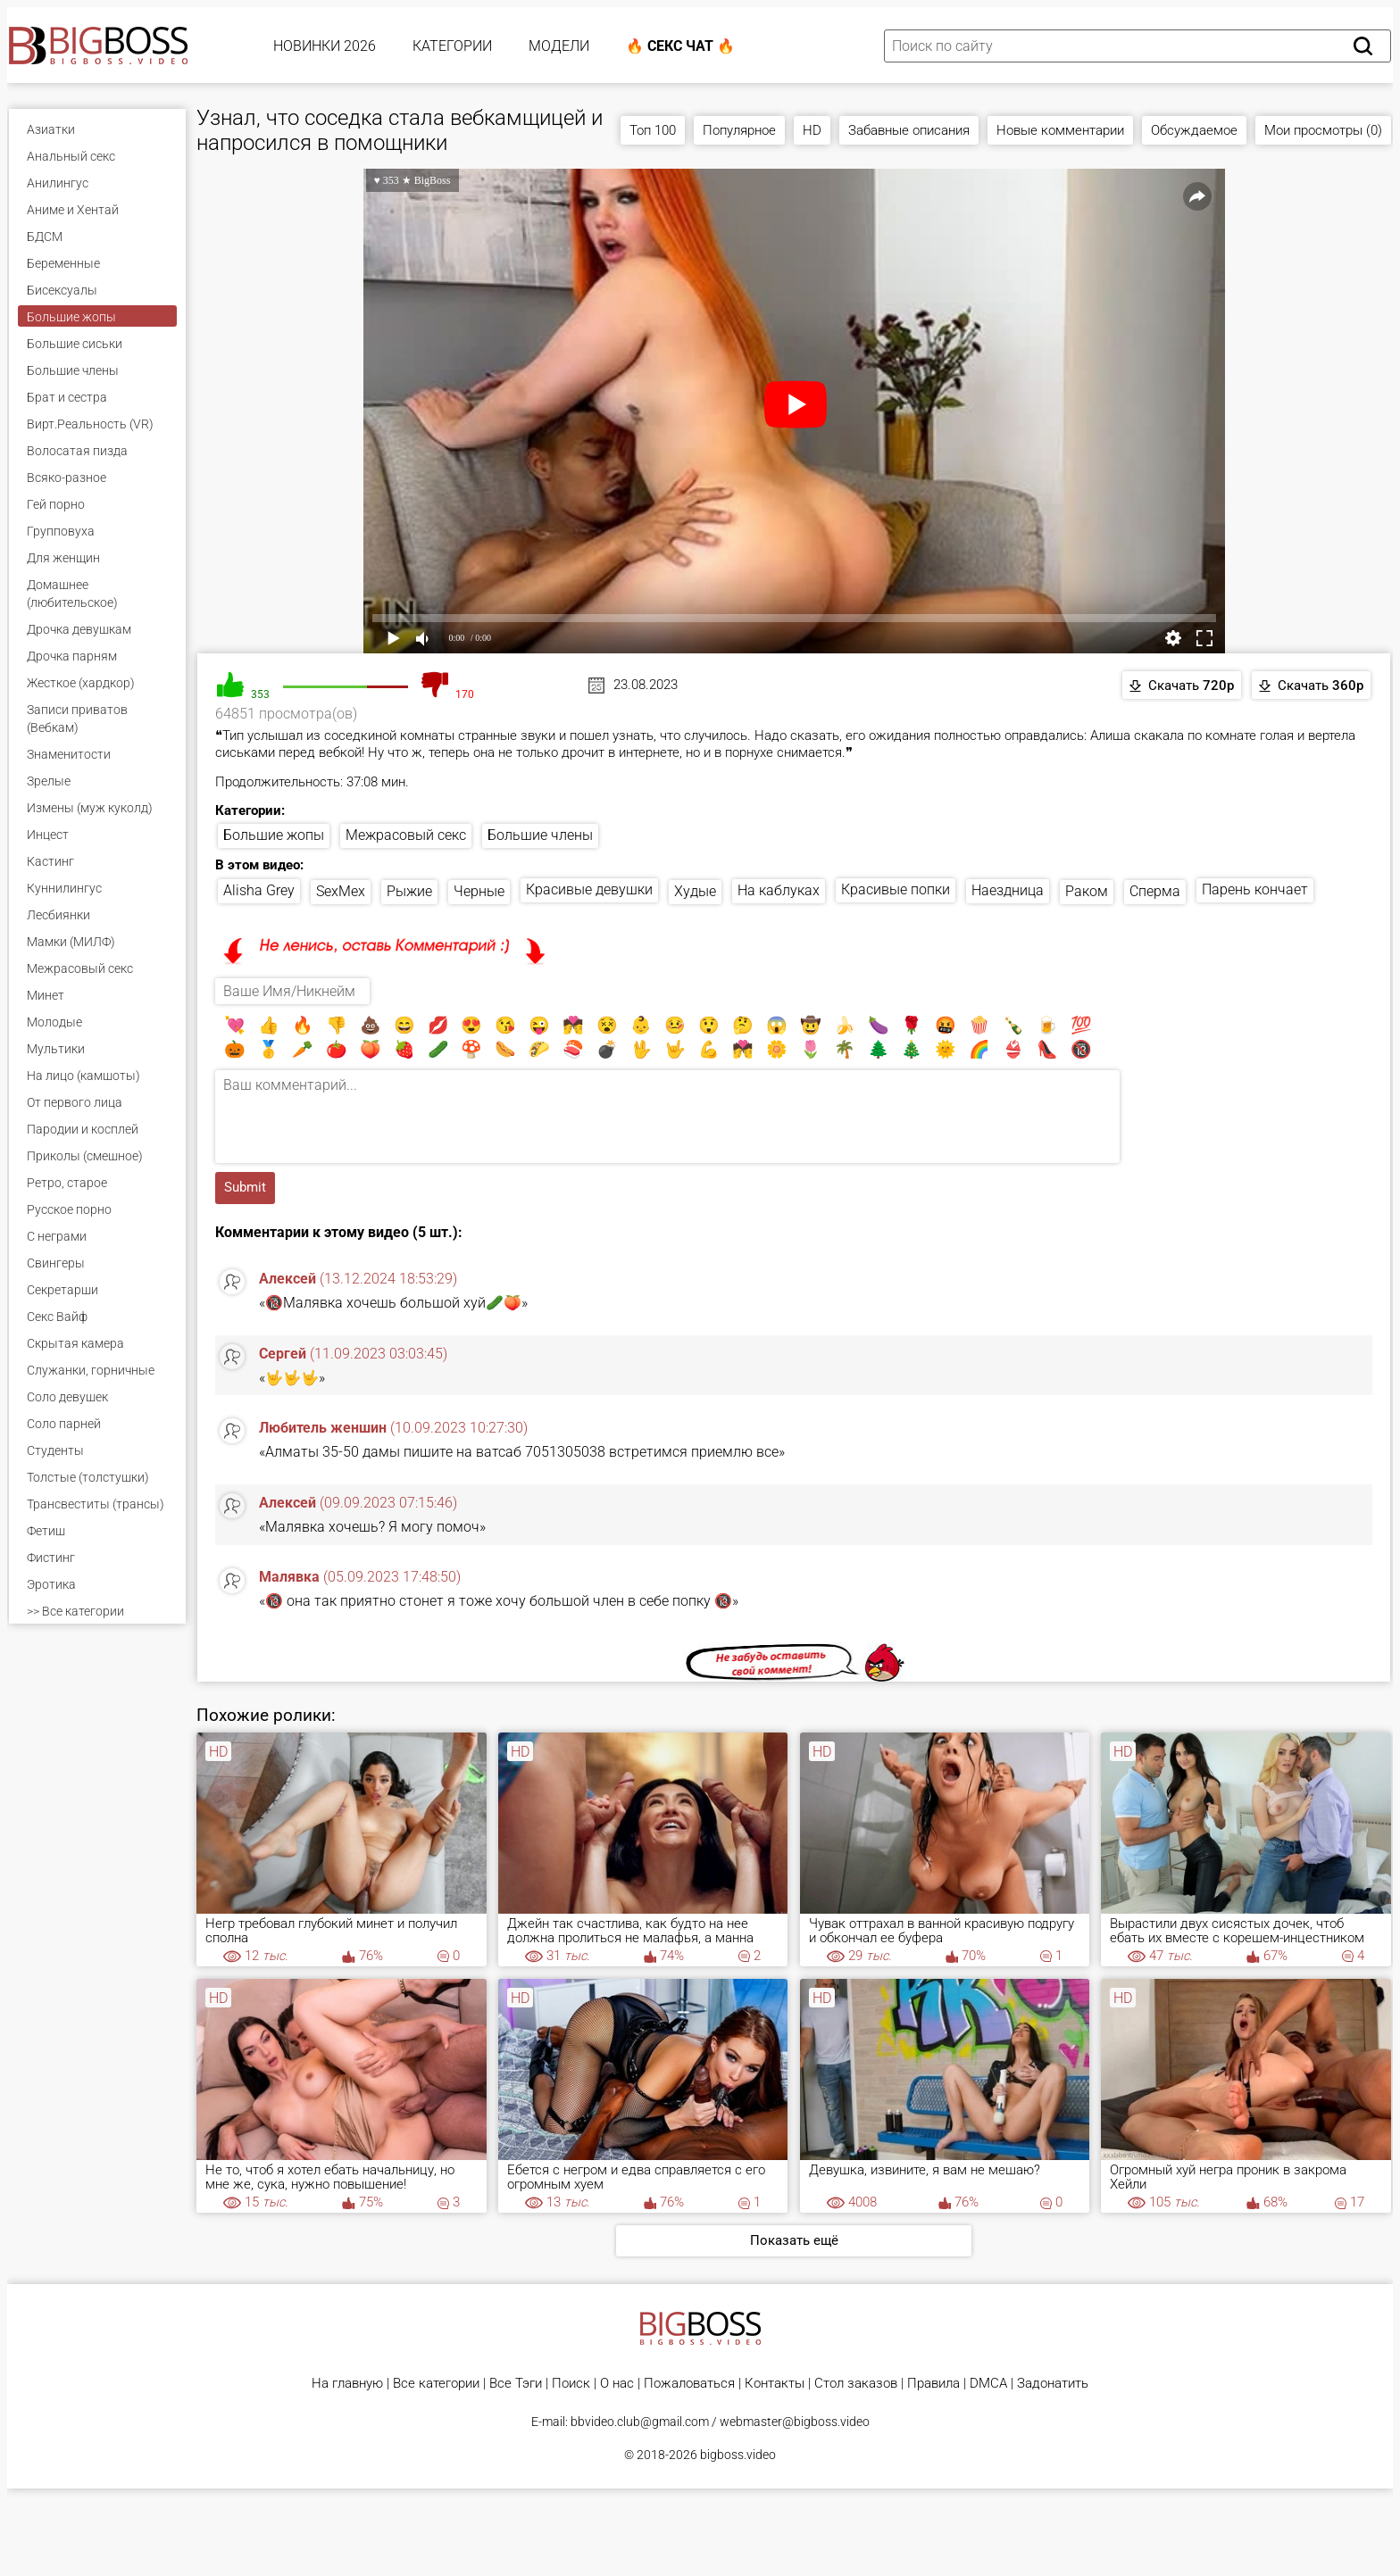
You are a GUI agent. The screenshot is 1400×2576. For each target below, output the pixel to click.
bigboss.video (738, 2454)
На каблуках (779, 890)
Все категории (436, 2383)
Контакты (774, 2383)
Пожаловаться (689, 2383)
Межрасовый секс (406, 835)
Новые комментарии (1060, 130)
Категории (452, 45)
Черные (479, 891)
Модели (559, 45)
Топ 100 (652, 130)
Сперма (1154, 891)
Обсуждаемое (1194, 130)
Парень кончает (1255, 889)
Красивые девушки (589, 889)
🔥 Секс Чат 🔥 (680, 45)
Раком (1086, 891)
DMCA (988, 2383)
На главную (347, 2383)
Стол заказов (855, 2383)
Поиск (571, 2383)
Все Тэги (515, 2383)
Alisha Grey (259, 890)
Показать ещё (794, 2240)
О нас (617, 2383)
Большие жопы (273, 835)
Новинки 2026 (324, 45)
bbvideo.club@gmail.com (640, 2421)
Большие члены (540, 835)
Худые (695, 891)
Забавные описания (909, 130)
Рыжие (409, 891)
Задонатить (1052, 2383)
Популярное (739, 130)
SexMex (340, 891)
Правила (933, 2383)
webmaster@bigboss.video (795, 2421)
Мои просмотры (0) (1323, 130)
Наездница (1007, 890)
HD (812, 130)
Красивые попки (895, 889)
